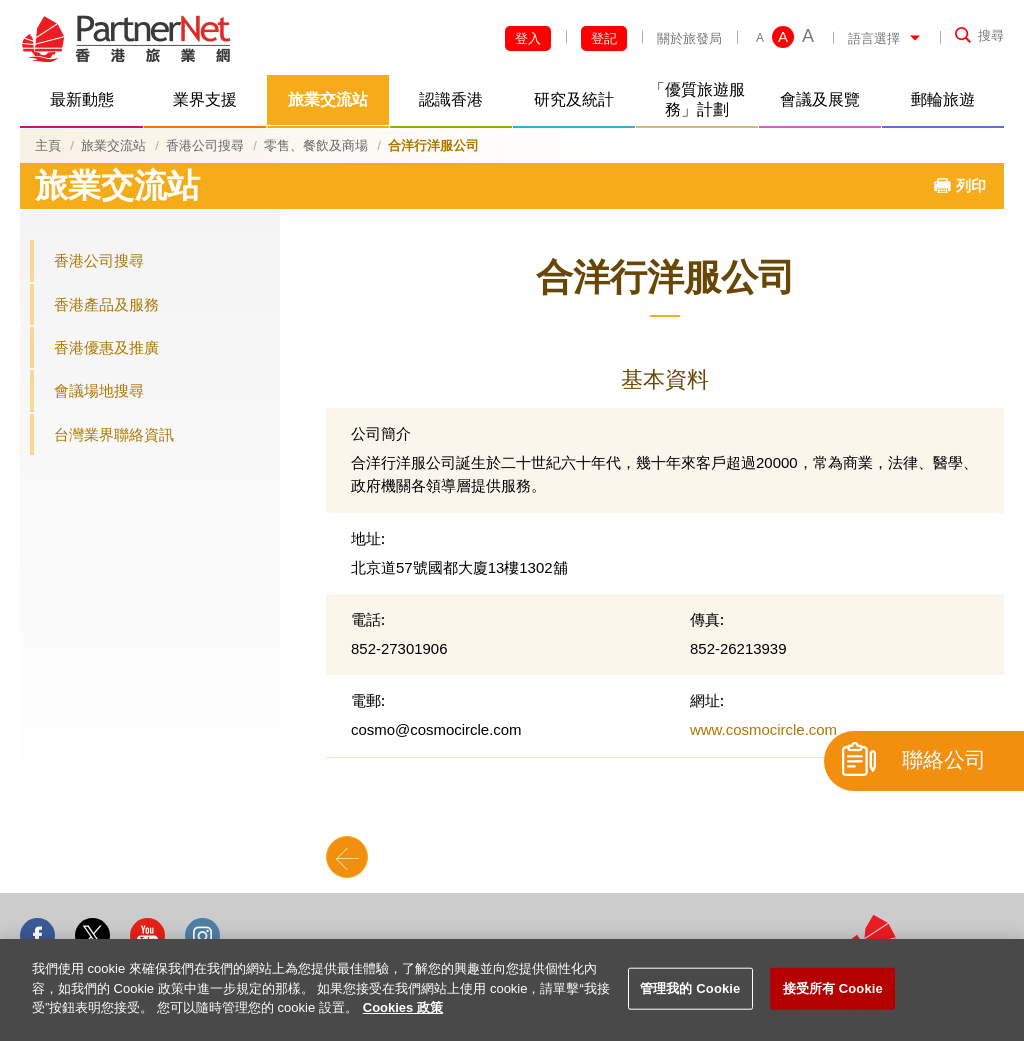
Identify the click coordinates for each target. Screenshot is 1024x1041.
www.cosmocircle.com (763, 729)
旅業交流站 (113, 145)
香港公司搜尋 (205, 145)
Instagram (202, 935)
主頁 (48, 145)
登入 (528, 38)
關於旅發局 (689, 38)
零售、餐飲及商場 (316, 145)
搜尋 (991, 35)
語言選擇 (874, 38)
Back (347, 857)
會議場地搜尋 (99, 390)
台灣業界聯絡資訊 (114, 434)
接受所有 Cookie (833, 988)
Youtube (147, 935)
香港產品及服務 (106, 304)
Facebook (37, 935)
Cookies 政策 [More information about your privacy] (403, 1007)
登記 (604, 38)
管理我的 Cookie (690, 988)
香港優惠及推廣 (106, 347)
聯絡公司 (944, 760)
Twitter (92, 935)
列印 (971, 185)
